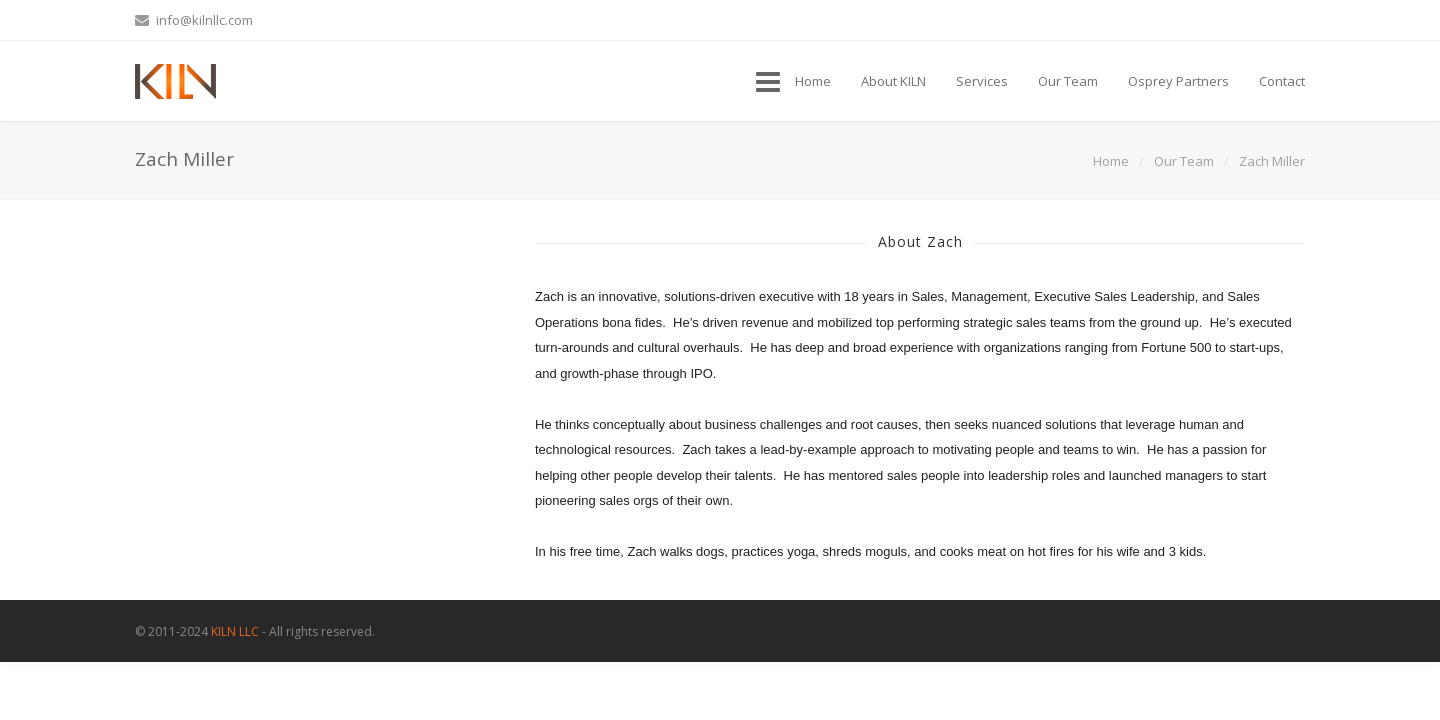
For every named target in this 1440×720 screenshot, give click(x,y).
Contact (1282, 81)
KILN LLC (235, 631)
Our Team (1068, 81)
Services (982, 81)
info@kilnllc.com (194, 20)
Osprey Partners (1178, 81)
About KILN (893, 81)
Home (813, 81)
